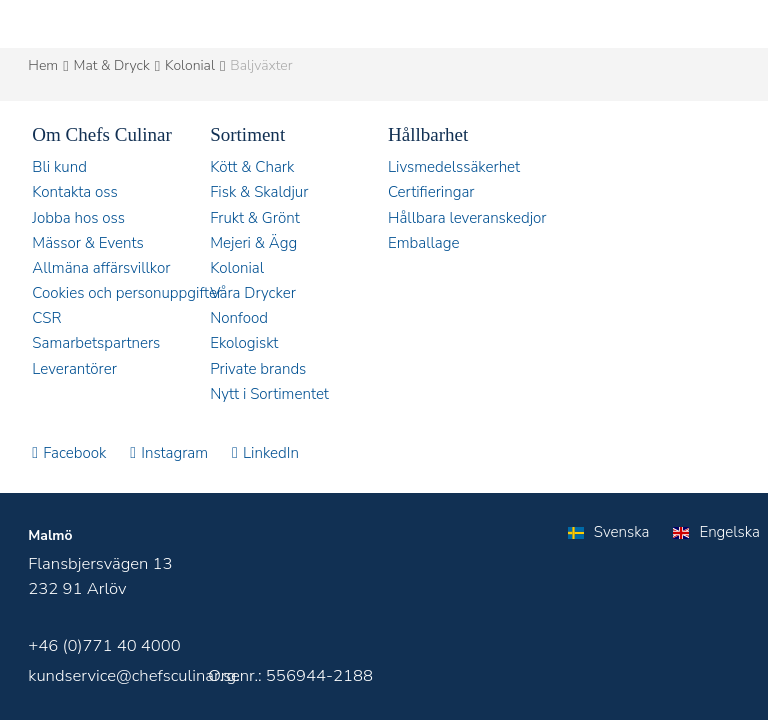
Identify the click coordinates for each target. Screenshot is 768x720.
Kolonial (190, 65)
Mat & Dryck (112, 65)
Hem (43, 65)
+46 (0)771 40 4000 (104, 645)
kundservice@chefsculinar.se (134, 675)
